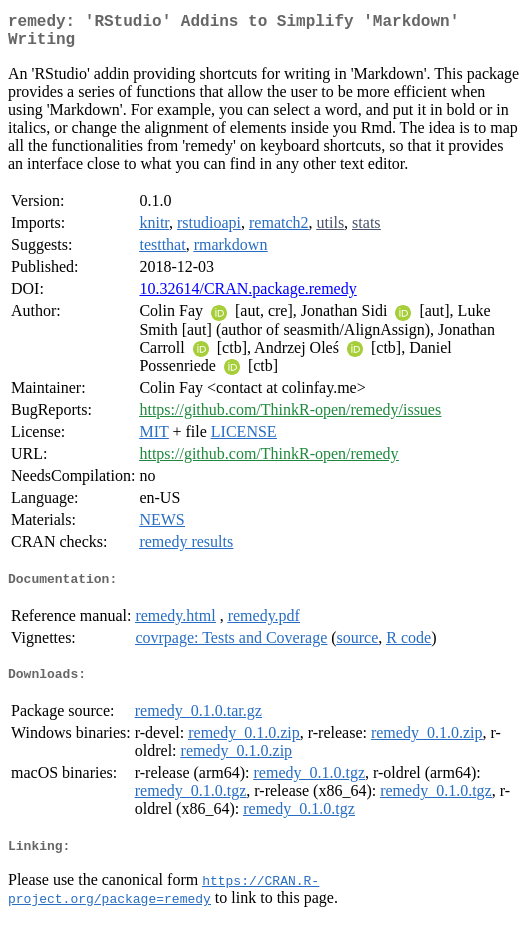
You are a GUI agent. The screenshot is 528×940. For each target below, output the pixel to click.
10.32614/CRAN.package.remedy (247, 296)
